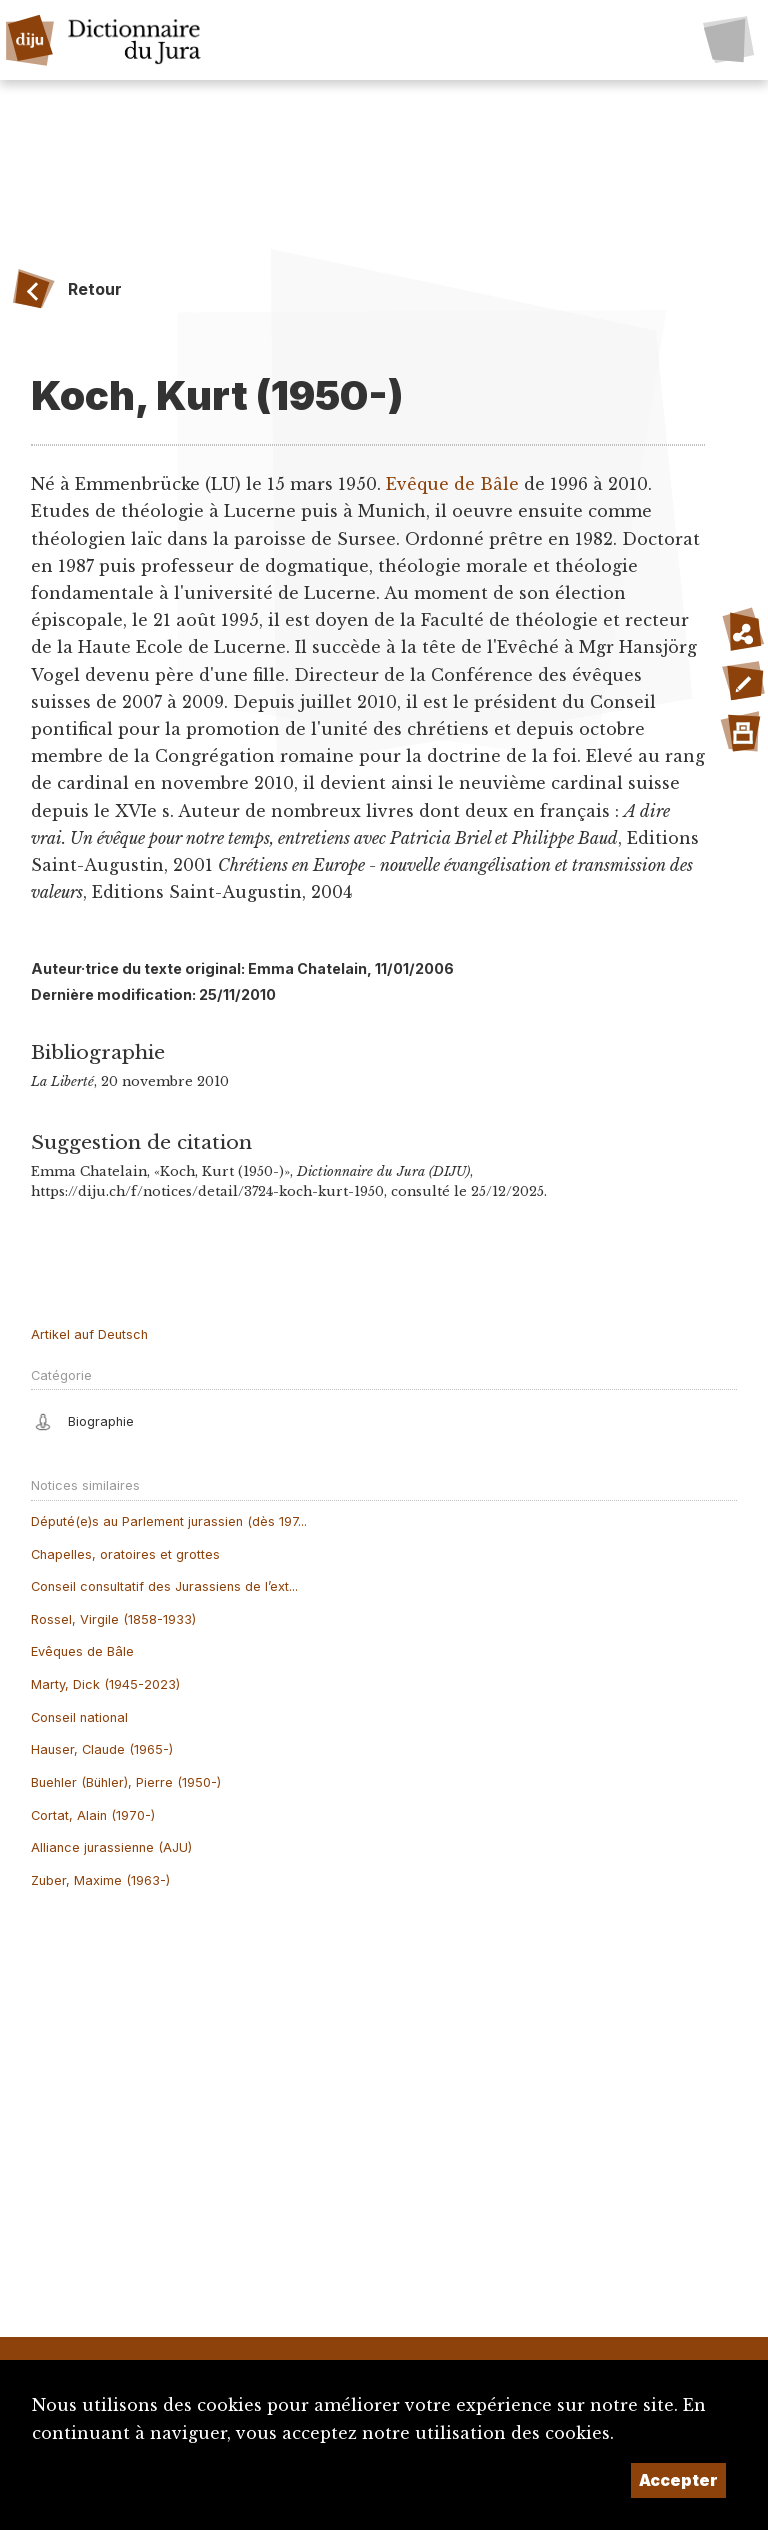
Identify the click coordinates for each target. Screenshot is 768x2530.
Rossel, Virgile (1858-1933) (113, 1619)
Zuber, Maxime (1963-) (100, 1880)
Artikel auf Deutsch (89, 1334)
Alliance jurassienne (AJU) (111, 1847)
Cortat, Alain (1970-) (93, 1815)
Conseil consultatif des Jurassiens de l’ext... (164, 1586)
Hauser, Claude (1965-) (102, 1749)
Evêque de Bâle (452, 484)
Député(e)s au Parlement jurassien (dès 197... (169, 1521)
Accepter (678, 2480)
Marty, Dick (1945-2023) (105, 1684)
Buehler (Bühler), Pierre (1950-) (126, 1782)
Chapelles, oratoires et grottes (125, 1554)
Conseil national (79, 1717)
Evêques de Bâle (82, 1651)
